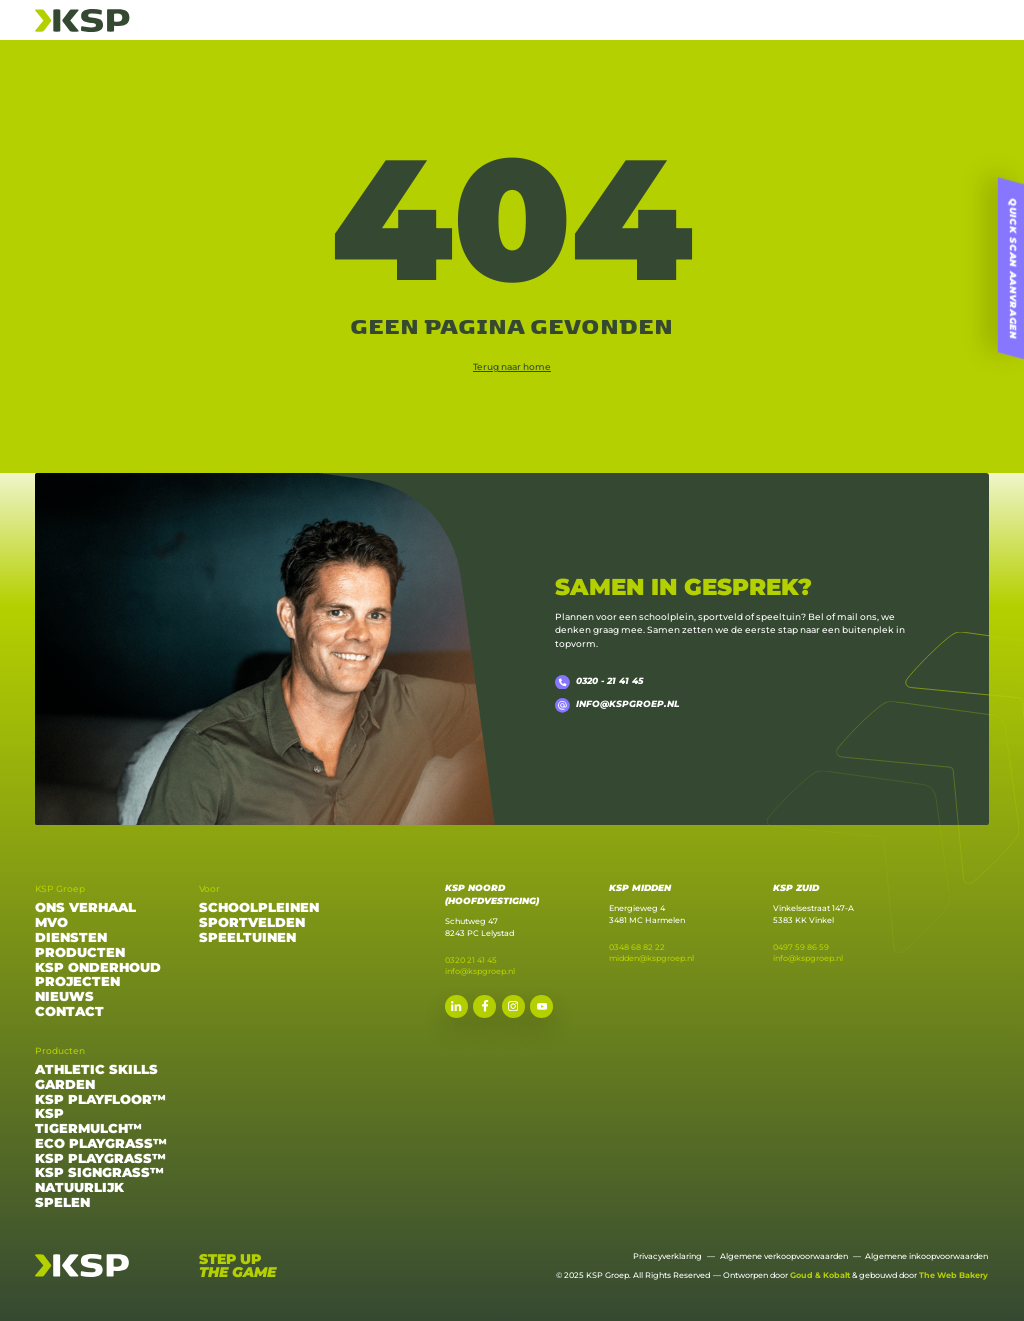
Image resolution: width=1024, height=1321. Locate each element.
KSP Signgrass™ (99, 1173)
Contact (69, 1012)
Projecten (77, 982)
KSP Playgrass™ (100, 1159)
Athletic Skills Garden (96, 1077)
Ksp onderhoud (98, 968)
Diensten (71, 938)
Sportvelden (252, 923)
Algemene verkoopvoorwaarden (784, 1256)
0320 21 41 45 (471, 960)
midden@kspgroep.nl (651, 958)
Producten (80, 953)
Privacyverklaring (667, 1256)
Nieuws (64, 997)
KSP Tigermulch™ (88, 1121)
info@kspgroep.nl (616, 705)
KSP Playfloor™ (100, 1100)
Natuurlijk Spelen (79, 1195)
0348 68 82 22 (637, 947)
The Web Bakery (953, 1275)
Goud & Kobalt (820, 1275)
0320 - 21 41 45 (598, 682)
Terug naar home (512, 366)
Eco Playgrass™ (101, 1144)
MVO (51, 923)
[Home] (82, 18)
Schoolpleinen (259, 908)
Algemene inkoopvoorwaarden (926, 1256)
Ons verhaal (85, 908)
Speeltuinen (247, 938)
